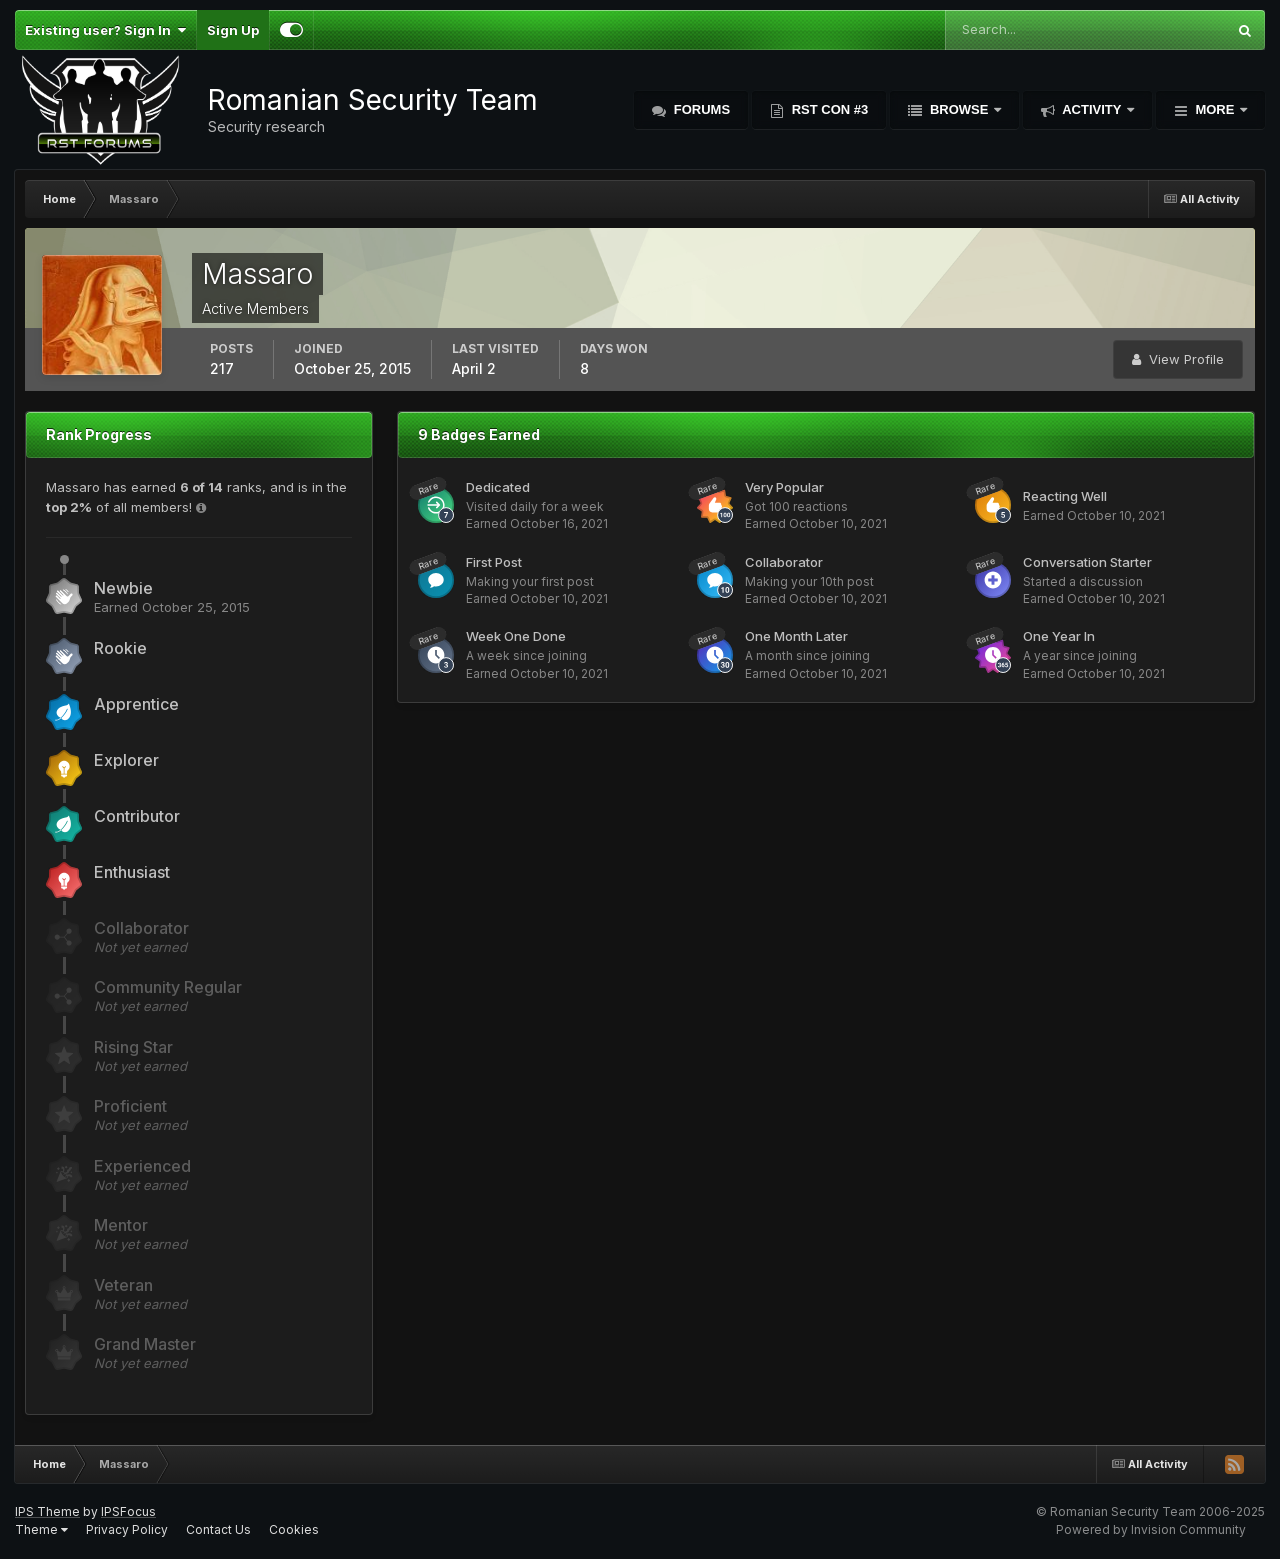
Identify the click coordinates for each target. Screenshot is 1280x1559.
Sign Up (233, 30)
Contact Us (218, 1529)
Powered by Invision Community (1151, 1529)
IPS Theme (47, 1511)
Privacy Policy (127, 1529)
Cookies (294, 1529)
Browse (959, 109)
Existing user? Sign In (105, 30)
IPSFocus (128, 1511)
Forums (700, 109)
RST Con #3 (828, 109)
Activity (1092, 109)
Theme (41, 1529)
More (1215, 109)
